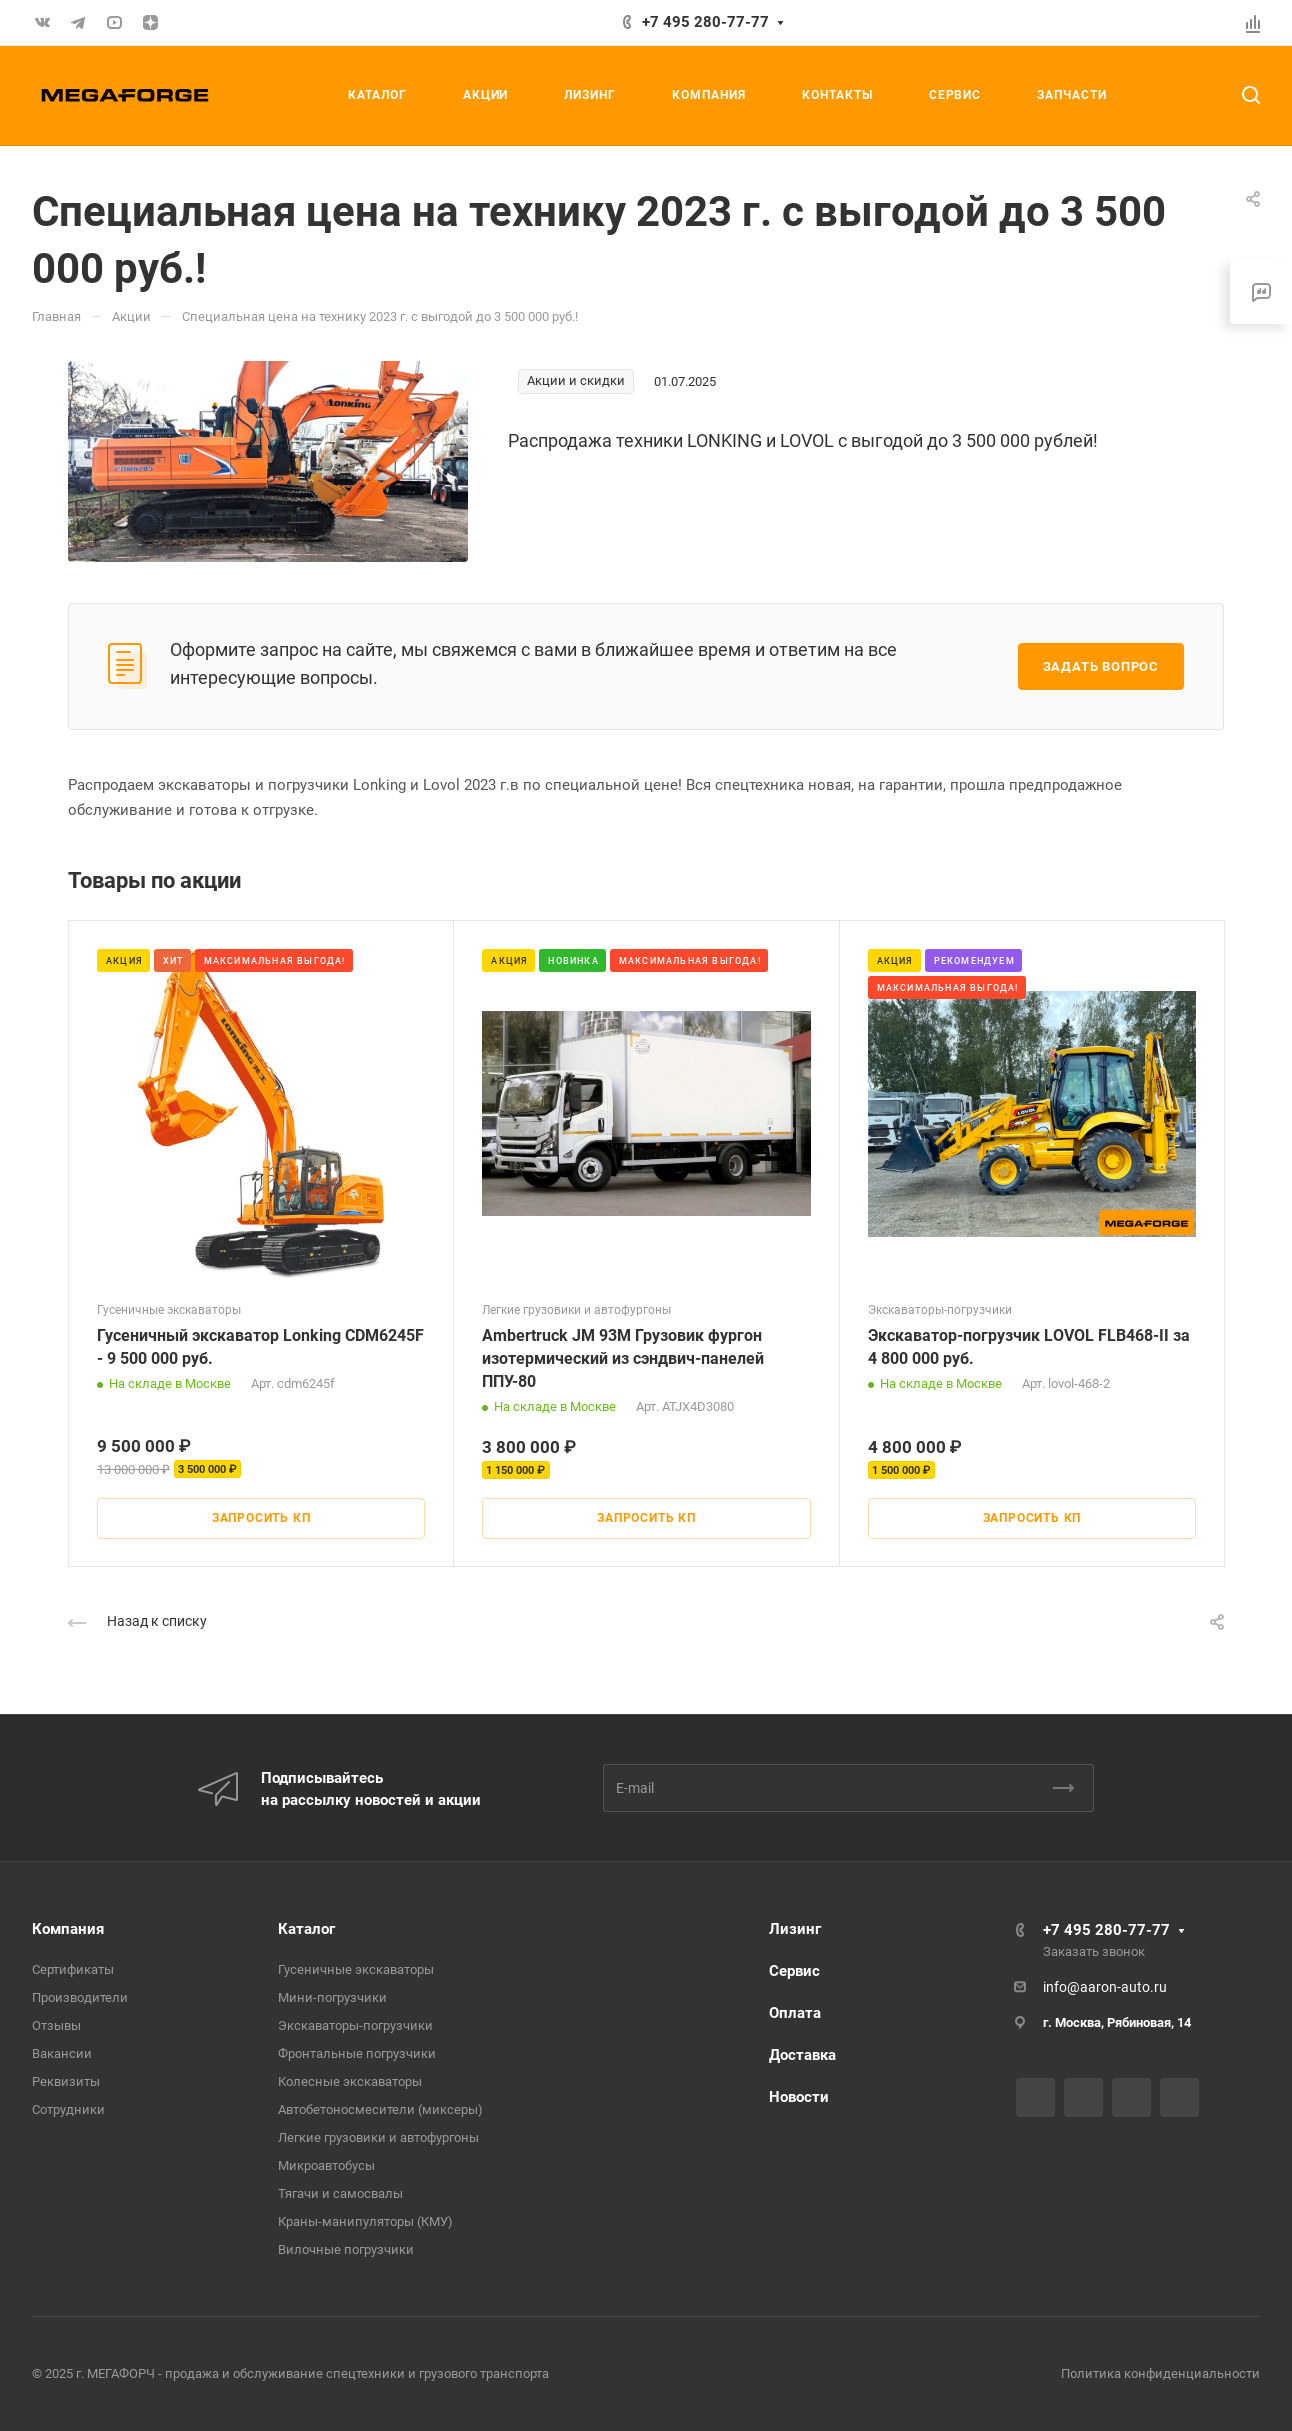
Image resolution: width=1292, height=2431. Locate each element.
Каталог (306, 1929)
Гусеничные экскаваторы (356, 1969)
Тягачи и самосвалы (340, 2193)
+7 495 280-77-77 (705, 22)
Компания (68, 1929)
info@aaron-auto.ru (1105, 1987)
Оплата (795, 2013)
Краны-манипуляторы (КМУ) (365, 2221)
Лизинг (795, 1929)
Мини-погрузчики (332, 1997)
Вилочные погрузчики (346, 2249)
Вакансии (62, 2053)
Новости (799, 2097)
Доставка (802, 2055)
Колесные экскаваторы (350, 2081)
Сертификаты (73, 1969)
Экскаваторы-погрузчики (355, 2025)
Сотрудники (68, 2109)
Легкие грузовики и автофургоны (378, 2137)
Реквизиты (66, 2081)
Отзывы (56, 2025)
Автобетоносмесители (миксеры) (380, 2109)
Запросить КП (261, 1518)
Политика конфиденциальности (1160, 2373)
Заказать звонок (1094, 1951)
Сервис (794, 1971)
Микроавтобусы (326, 2165)
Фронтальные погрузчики (357, 2053)
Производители (80, 1997)
